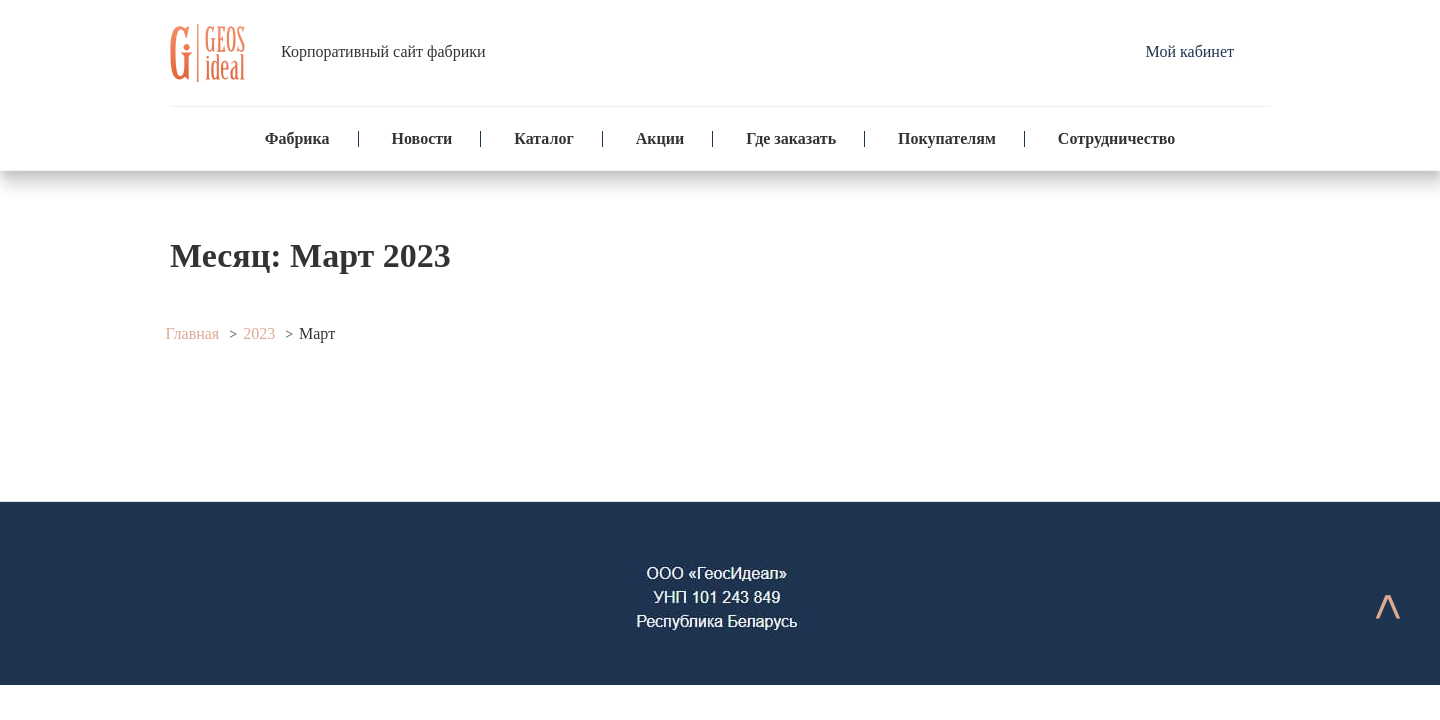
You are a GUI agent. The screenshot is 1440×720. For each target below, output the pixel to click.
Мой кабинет (1190, 51)
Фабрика (297, 138)
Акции (660, 138)
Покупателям (947, 138)
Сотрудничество (1116, 138)
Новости (422, 138)
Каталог (543, 138)
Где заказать (791, 138)
